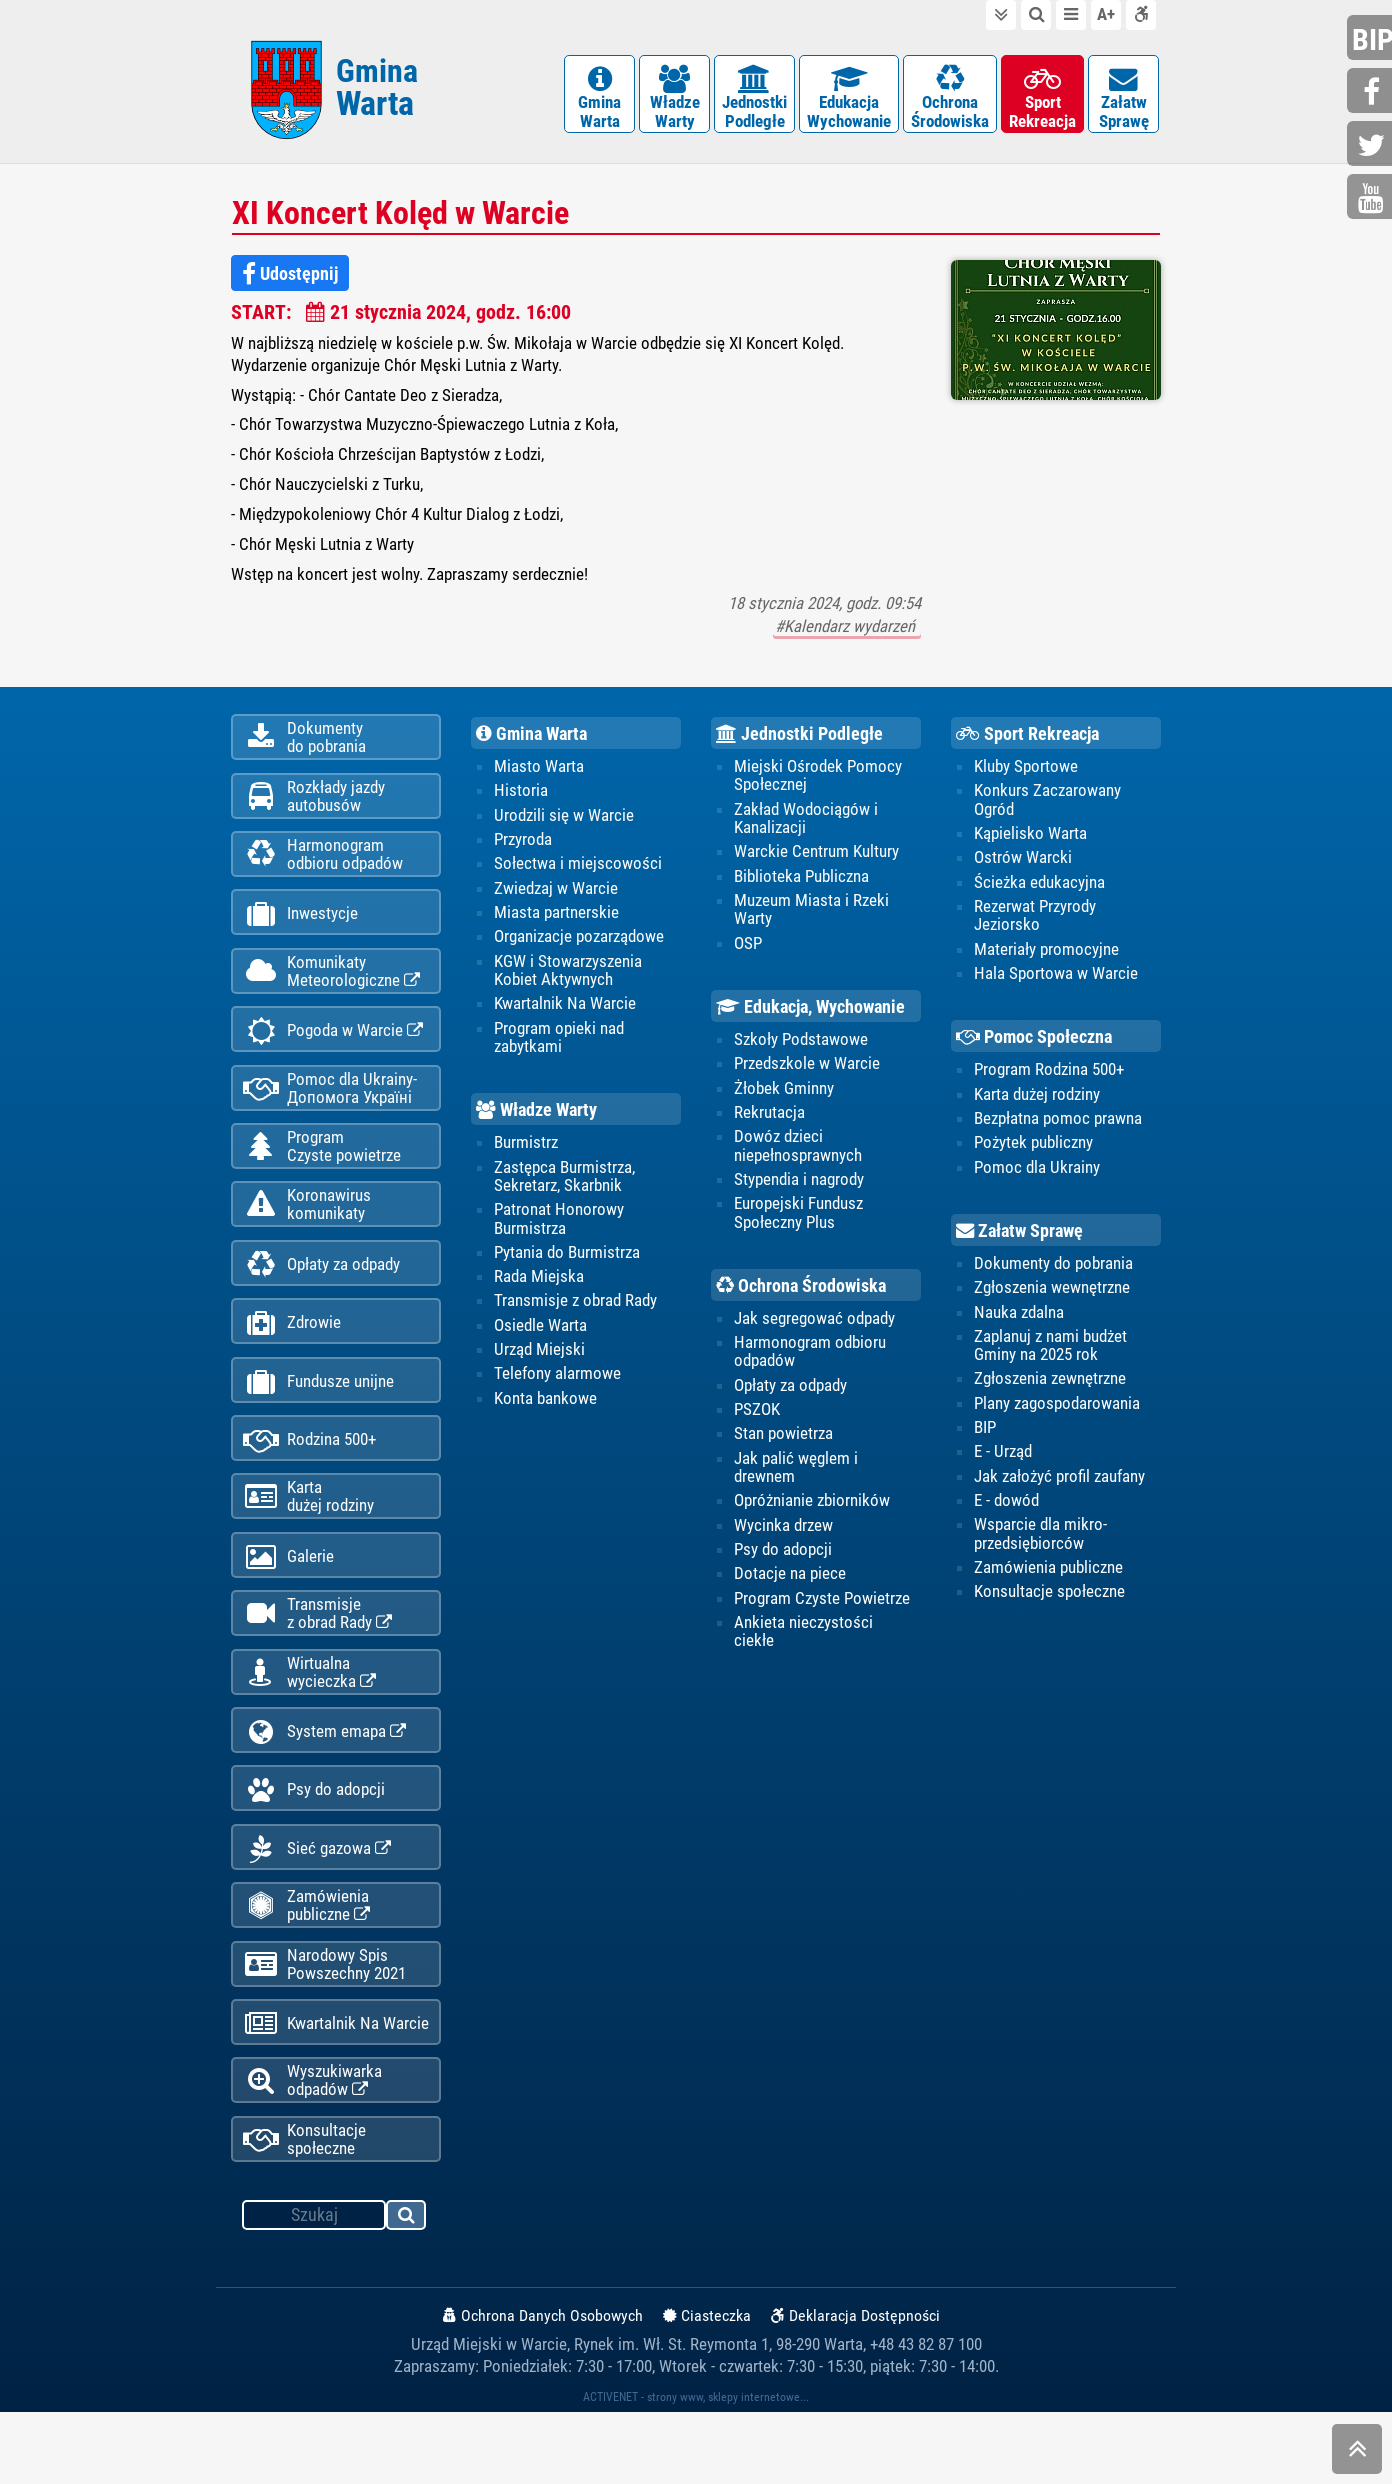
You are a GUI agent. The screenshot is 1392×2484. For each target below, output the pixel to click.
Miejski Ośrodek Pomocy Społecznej (818, 783)
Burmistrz (526, 1152)
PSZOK (757, 1420)
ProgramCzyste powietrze (322, 1174)
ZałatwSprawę (1123, 99)
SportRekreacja (1042, 99)
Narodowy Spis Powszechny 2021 (324, 2028)
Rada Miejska (539, 1287)
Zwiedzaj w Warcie (556, 896)
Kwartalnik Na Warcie (336, 2090)
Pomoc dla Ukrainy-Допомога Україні (330, 1113)
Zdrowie (292, 1358)
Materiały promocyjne (1046, 958)
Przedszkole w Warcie (807, 1073)
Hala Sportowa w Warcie (1056, 982)
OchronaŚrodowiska (950, 99)
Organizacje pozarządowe (579, 945)
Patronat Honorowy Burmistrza (559, 1228)
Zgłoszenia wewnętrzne (1052, 1298)
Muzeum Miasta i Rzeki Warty (811, 918)
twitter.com (1372, 145)
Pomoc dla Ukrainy (1037, 1177)
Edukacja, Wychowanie (810, 1015)
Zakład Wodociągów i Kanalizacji (806, 826)
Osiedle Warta (540, 1336)
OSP (748, 952)
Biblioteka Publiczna (801, 884)
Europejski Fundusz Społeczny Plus (798, 1222)
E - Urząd (1003, 1463)
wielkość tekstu (1106, 15)
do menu (1071, 15)
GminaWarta (599, 99)
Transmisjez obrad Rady (317, 1662)
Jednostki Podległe (799, 741)
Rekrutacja (769, 1122)
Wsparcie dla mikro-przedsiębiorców (1040, 1545)
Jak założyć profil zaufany (1059, 1487)
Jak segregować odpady (814, 1329)
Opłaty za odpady (321, 1297)
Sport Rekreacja (1027, 741)
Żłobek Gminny (784, 1097)
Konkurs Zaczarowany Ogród (1047, 807)
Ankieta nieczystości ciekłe (803, 1644)
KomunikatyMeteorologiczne (331, 991)
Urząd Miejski (539, 1360)
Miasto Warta (539, 774)
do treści (1001, 15)
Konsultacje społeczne (304, 2211)
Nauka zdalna (1019, 1322)
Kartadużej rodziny (308, 1540)
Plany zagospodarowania (1057, 1414)
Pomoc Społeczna (1034, 1045)
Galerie (288, 1602)
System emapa (324, 1785)
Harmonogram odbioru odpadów (810, 1362)
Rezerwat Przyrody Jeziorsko (1035, 924)
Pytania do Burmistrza (567, 1262)
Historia (521, 798)
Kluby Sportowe (1026, 774)
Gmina (377, 92)
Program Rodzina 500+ (1049, 1079)
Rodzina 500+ (309, 1480)
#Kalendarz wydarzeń (847, 633)
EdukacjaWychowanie (849, 99)
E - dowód (1006, 1512)
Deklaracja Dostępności (855, 2387)
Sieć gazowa (317, 1907)
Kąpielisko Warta (1030, 841)
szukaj (407, 2290)
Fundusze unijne (318, 1419)
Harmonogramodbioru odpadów (323, 869)
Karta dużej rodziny (1037, 1103)
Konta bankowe (545, 1409)
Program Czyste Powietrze (822, 1610)
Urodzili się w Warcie (564, 823)
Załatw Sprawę (1019, 1240)
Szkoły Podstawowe (801, 1048)
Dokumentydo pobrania (304, 747)
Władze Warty (536, 1119)
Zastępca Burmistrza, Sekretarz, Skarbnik (564, 1186)
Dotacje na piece (790, 1586)
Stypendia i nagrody (799, 1189)
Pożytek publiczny (1033, 1152)
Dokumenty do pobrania (1053, 1273)
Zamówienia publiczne (306, 1967)
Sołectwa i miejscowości (578, 872)
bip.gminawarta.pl (1372, 39)
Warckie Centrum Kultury (816, 860)
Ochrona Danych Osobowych (543, 2387)
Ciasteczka (707, 2387)
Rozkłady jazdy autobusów (314, 808)
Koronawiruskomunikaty (307, 1235)
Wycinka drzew (783, 1537)
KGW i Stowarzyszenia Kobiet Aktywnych (568, 979)
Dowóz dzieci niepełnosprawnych (798, 1155)
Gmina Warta (531, 741)
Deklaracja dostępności (1141, 15)
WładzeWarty (674, 99)
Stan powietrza (783, 1445)
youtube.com (1372, 198)
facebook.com (1372, 92)
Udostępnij (290, 280)
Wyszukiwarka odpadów (312, 2150)
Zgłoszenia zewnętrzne (1050, 1390)
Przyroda (523, 847)
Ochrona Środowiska (801, 1295)
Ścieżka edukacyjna (1039, 890)
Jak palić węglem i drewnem (796, 1478)
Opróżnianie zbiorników (812, 1512)
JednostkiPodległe (754, 99)
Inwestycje (300, 931)
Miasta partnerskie (556, 921)
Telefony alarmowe (557, 1385)
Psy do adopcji (314, 1846)
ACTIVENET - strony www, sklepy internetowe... (696, 2469)
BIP (985, 1438)
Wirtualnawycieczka (309, 1723)
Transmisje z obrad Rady (575, 1311)
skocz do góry (1357, 2453)
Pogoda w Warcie (333, 1053)
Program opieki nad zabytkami (559, 1046)
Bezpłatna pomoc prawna (1058, 1128)
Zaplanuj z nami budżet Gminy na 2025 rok (1050, 1356)
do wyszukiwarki (1036, 15)
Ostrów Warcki (1023, 866)
